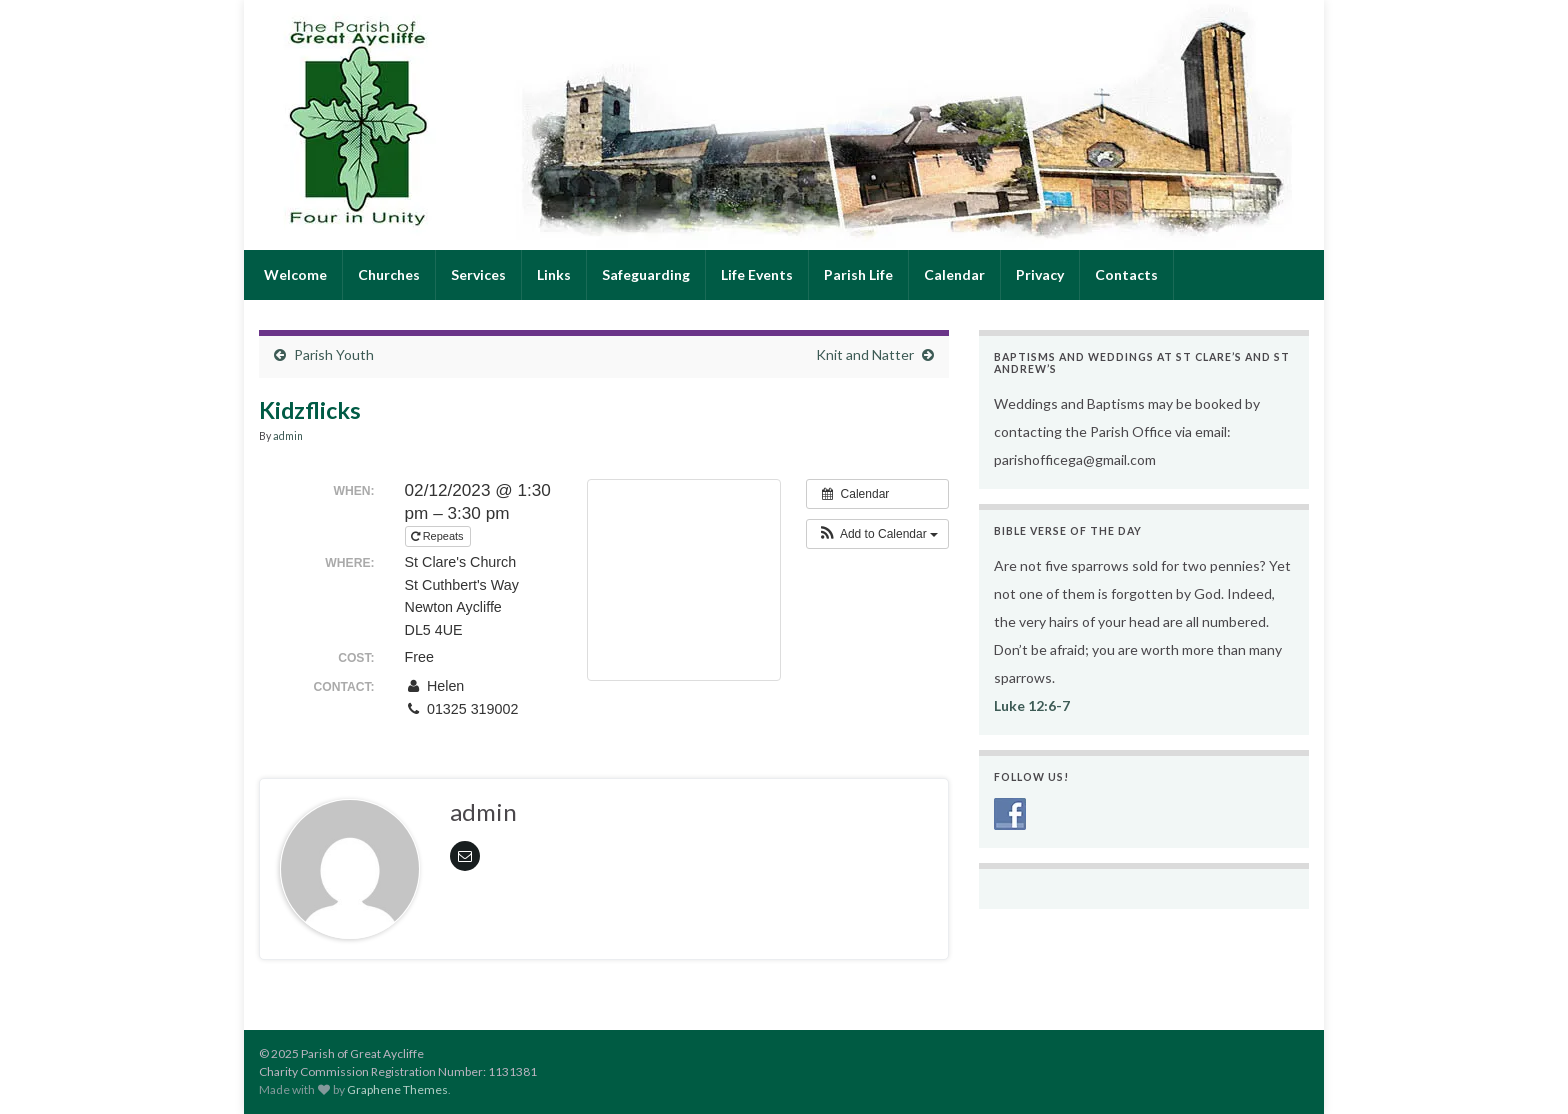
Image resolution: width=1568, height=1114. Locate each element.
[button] (877, 534)
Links (554, 274)
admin (288, 436)
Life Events (757, 274)
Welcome (294, 274)
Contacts (1126, 274)
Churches (389, 274)
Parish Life (858, 274)
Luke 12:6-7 (1032, 705)
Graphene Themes (397, 1089)
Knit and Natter (865, 354)
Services (478, 274)
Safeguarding (646, 274)
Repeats (439, 536)
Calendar (954, 274)
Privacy (1040, 274)
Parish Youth (334, 354)
